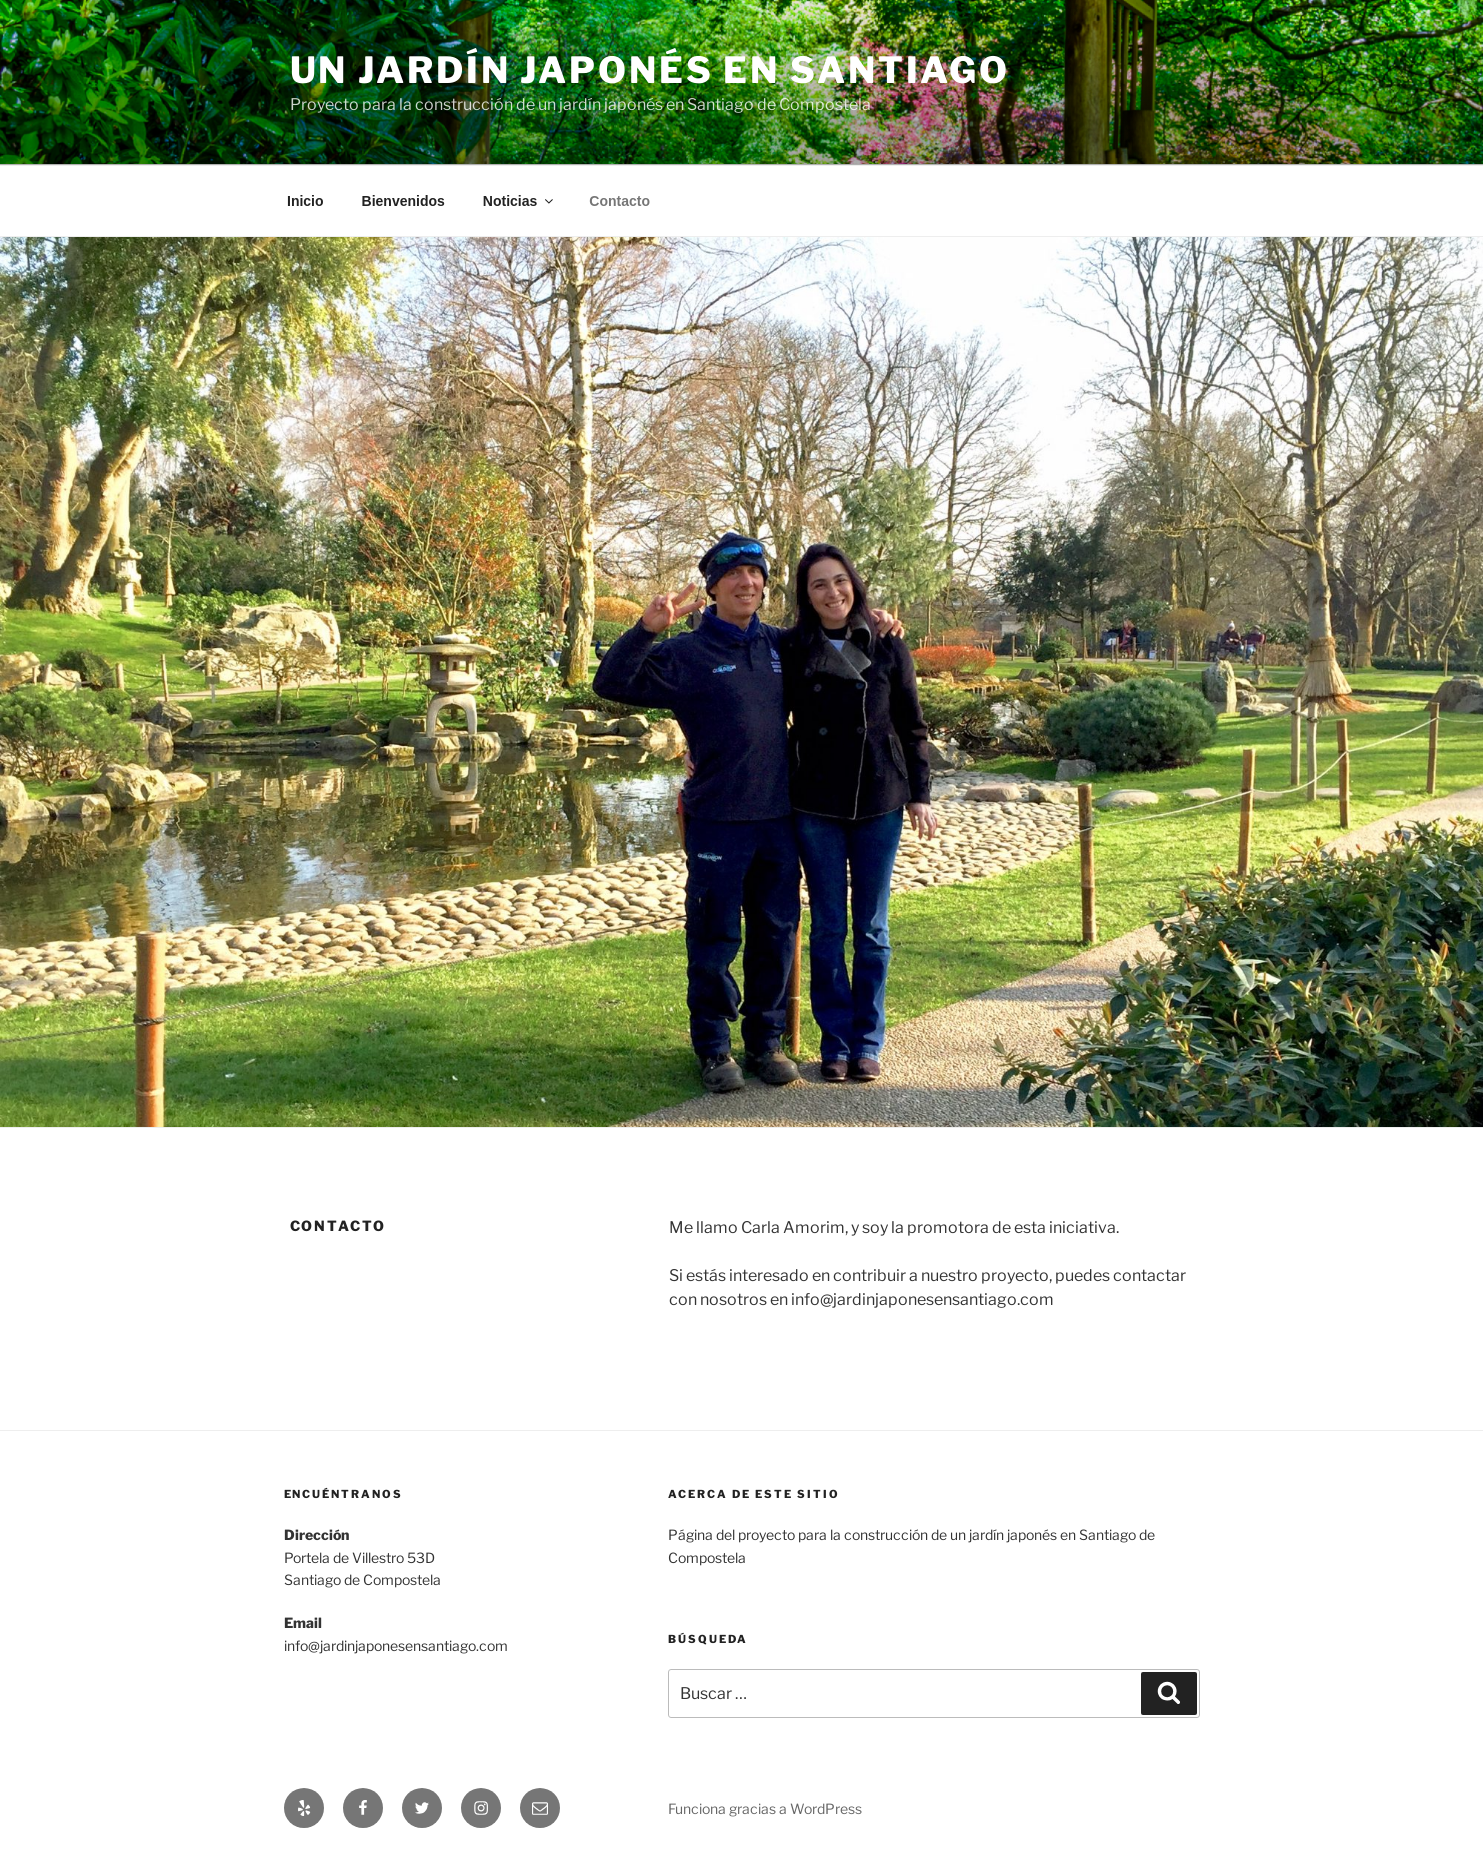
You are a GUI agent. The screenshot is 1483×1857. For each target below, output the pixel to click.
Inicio (305, 201)
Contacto (619, 201)
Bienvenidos (403, 201)
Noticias (519, 201)
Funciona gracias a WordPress (765, 1808)
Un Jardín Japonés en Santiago (650, 70)
